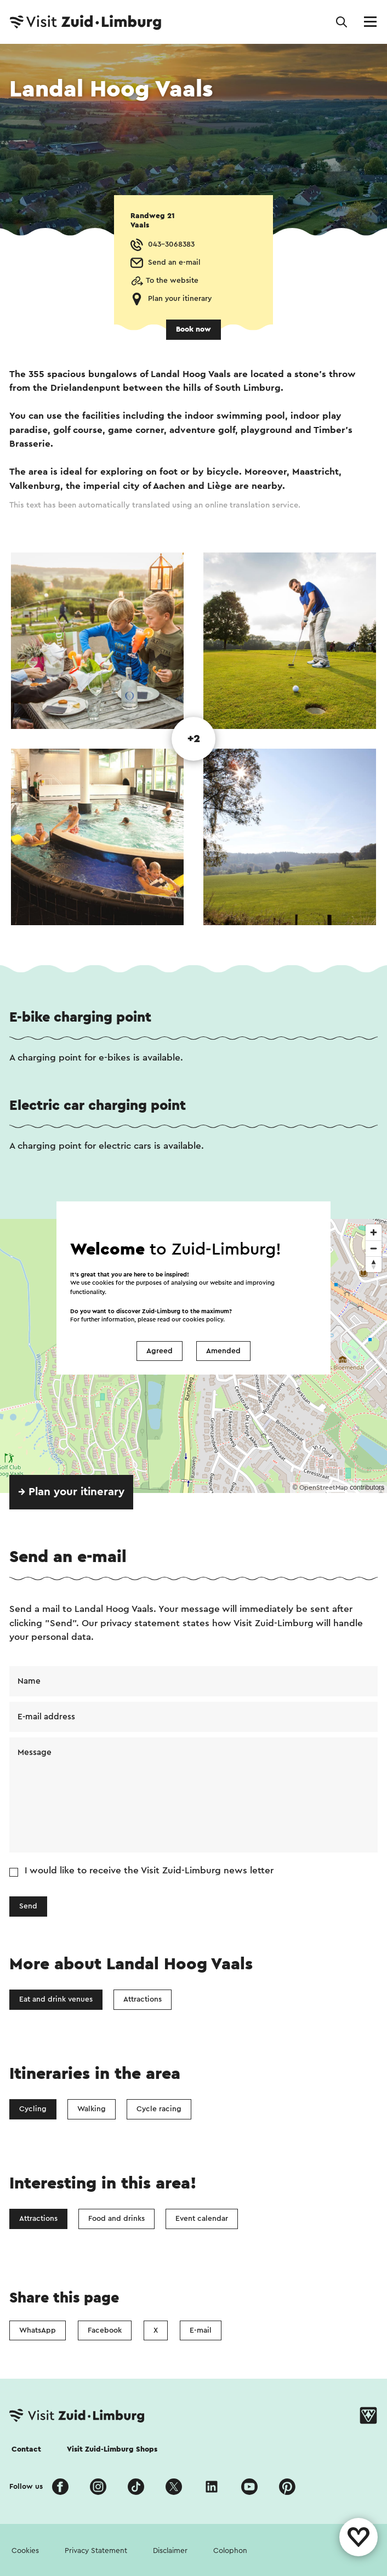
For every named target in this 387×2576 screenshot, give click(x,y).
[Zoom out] (374, 1248)
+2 (193, 738)
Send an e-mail (174, 262)
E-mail (201, 2330)
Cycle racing (158, 2109)
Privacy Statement (96, 2551)
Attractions (142, 1999)
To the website (172, 280)
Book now (193, 329)
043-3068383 (171, 244)
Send (28, 1906)
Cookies (25, 2551)
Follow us (26, 2486)
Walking (91, 2109)
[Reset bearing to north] (374, 1264)
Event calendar (201, 2218)
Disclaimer (170, 2551)
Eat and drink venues (56, 1999)
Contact (26, 2449)
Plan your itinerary (180, 299)
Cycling (33, 2109)
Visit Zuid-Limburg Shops (112, 2449)
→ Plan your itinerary (71, 1491)
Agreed (159, 1351)
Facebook (105, 2330)
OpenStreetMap (323, 1487)
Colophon (230, 2551)
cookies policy (203, 1320)
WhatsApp (37, 2330)
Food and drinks (116, 2218)
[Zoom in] (374, 1232)
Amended (223, 1351)
